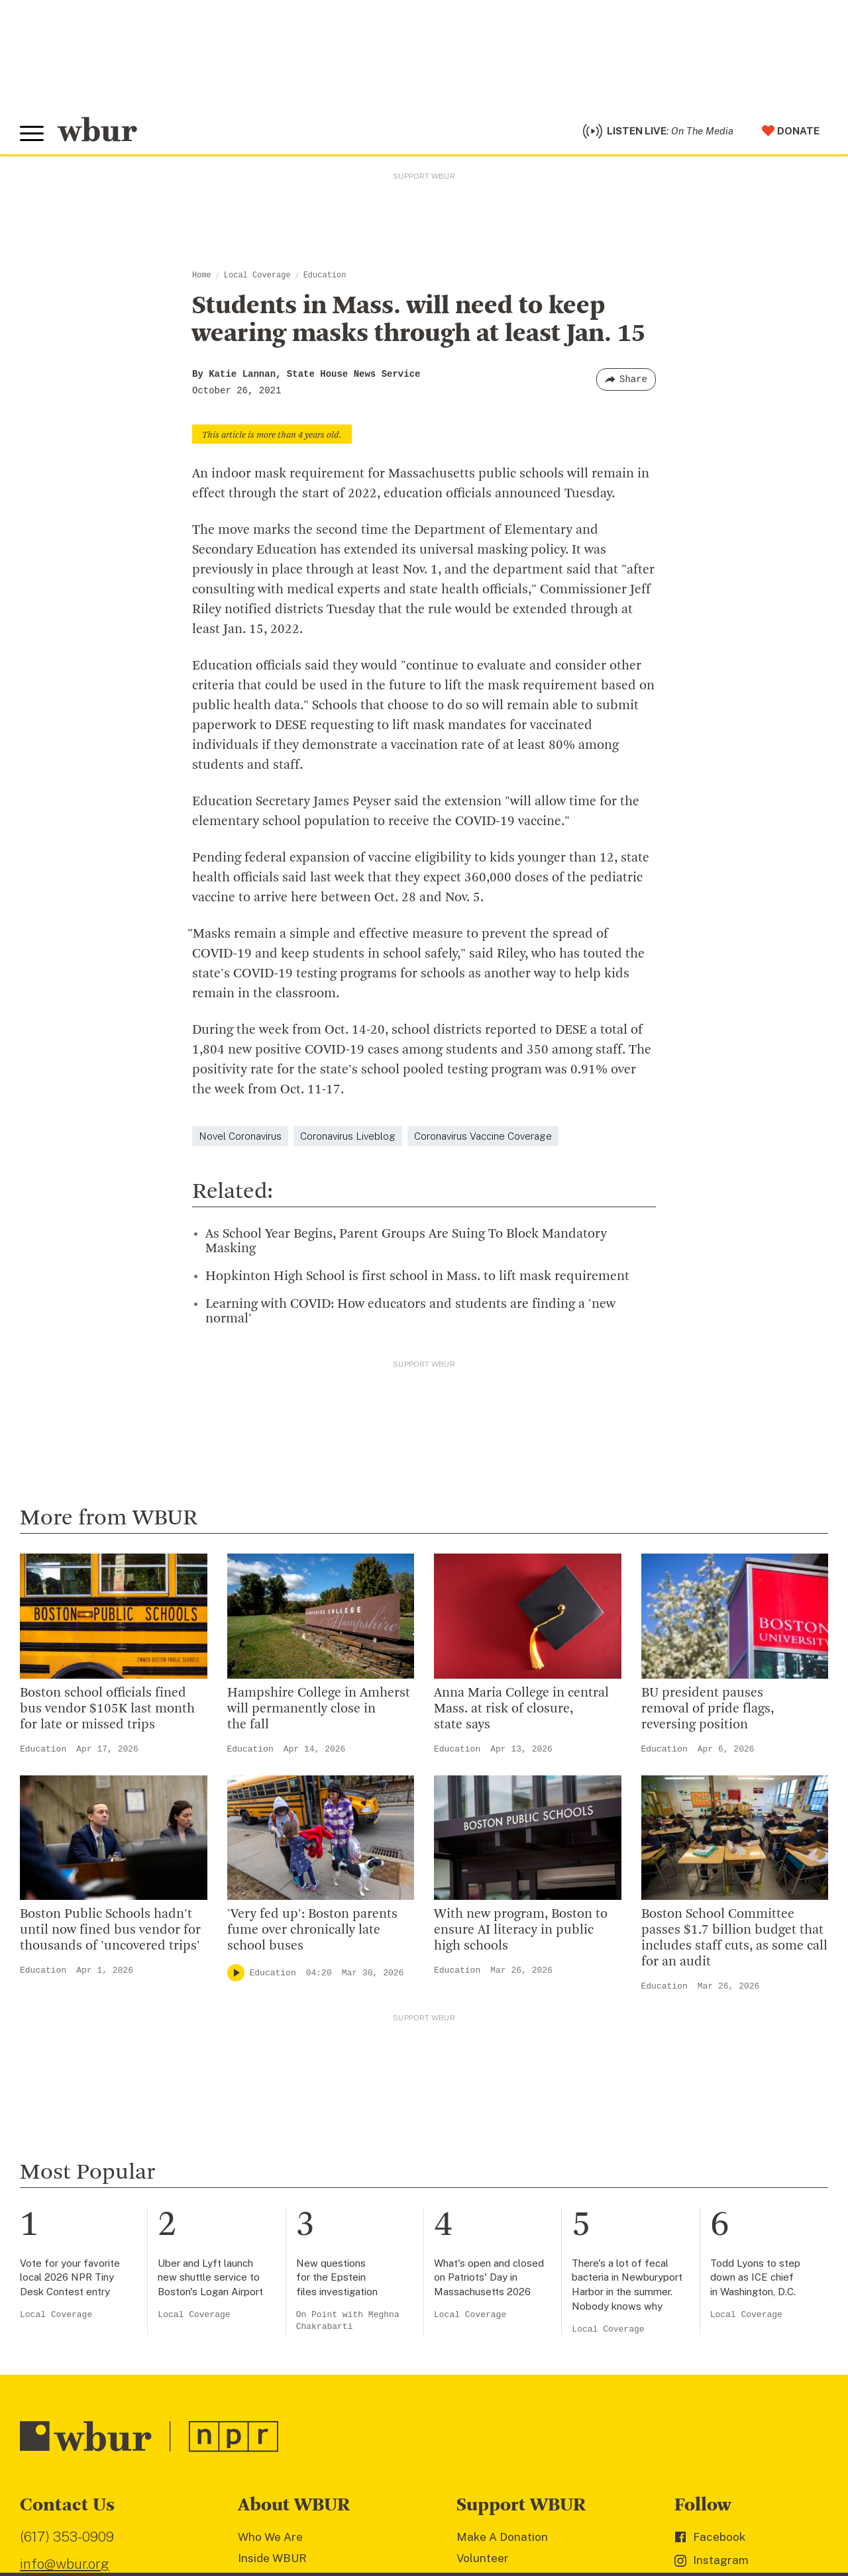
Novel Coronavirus (240, 1136)
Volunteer (482, 2559)
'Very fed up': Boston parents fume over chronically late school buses (312, 1931)
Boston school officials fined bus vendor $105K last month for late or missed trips (107, 1709)
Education (324, 276)
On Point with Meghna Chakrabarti (347, 2321)
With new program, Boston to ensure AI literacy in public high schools (521, 1931)
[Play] (235, 1974)
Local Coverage (257, 276)
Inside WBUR (272, 2559)
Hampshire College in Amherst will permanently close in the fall (318, 1709)
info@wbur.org (64, 2565)
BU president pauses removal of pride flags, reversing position (707, 1709)
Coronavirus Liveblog (348, 1136)
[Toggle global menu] (32, 134)
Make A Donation (502, 2537)
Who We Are (270, 2537)
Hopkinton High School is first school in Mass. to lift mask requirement (417, 1277)
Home (201, 276)
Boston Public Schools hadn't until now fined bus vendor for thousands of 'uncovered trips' (110, 1931)
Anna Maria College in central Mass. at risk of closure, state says (521, 1709)
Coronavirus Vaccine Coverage (483, 1136)
